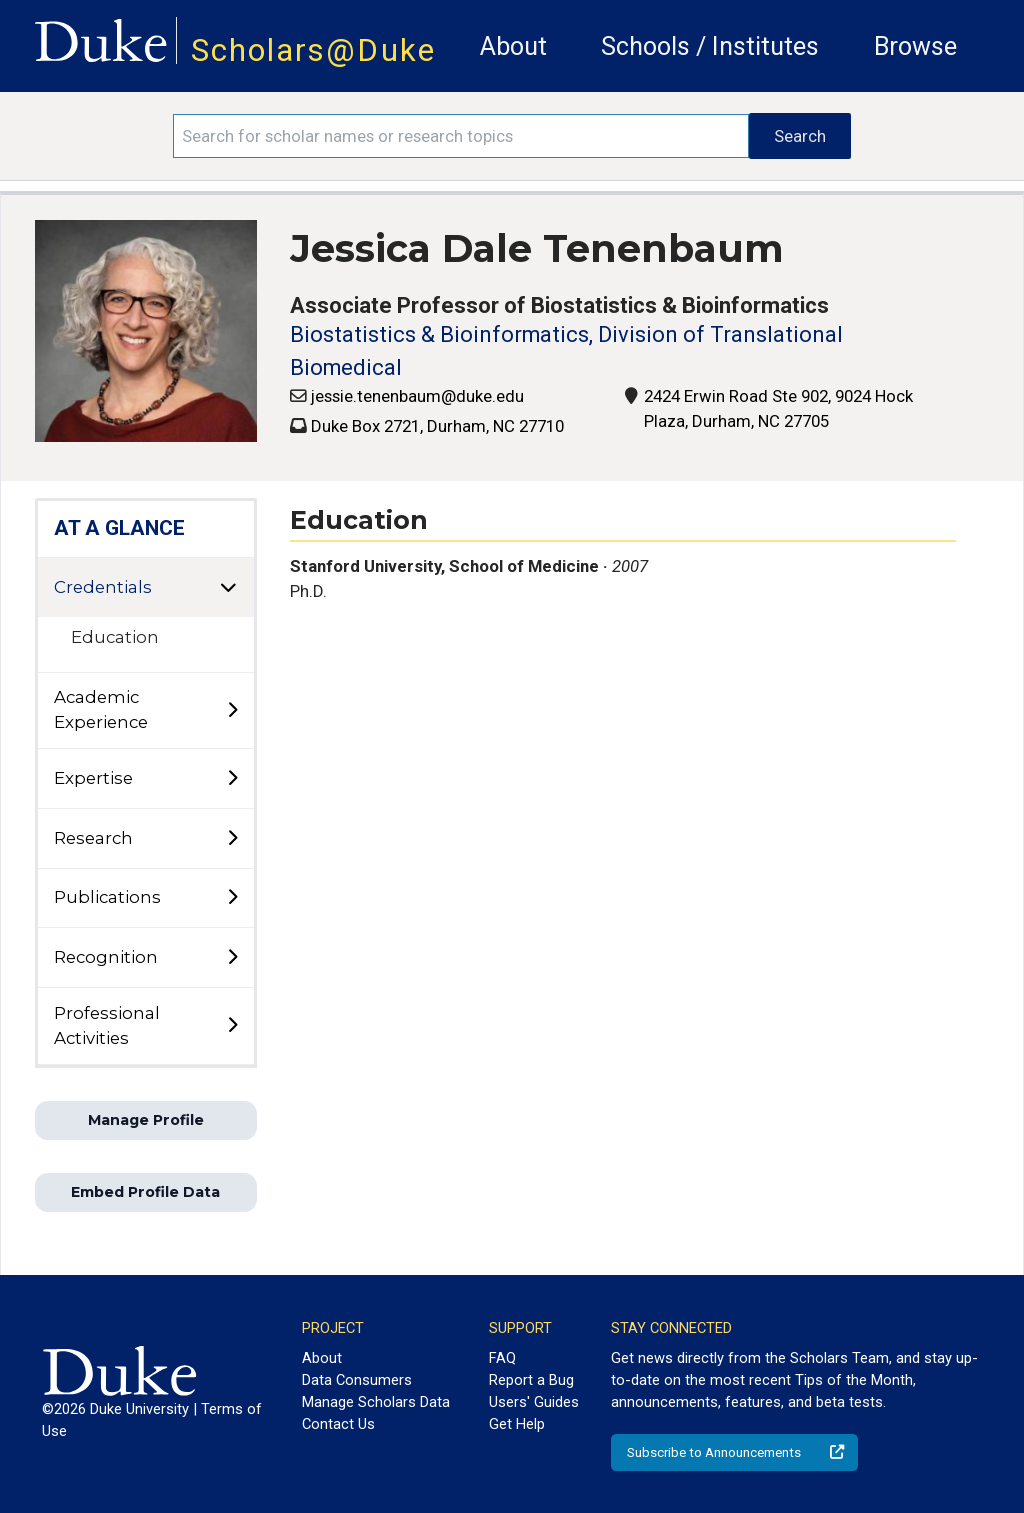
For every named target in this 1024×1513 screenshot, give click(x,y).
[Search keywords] (461, 136)
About (513, 46)
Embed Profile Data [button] (145, 1192)
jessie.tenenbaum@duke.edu (417, 396)
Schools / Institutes (710, 46)
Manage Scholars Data (376, 1402)
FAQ (502, 1358)
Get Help (517, 1424)
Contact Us (338, 1424)
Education (115, 637)
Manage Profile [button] (146, 1120)
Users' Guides (534, 1402)
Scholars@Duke (313, 50)
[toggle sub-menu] (232, 711)
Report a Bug (531, 1380)
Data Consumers (357, 1380)
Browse (915, 46)
